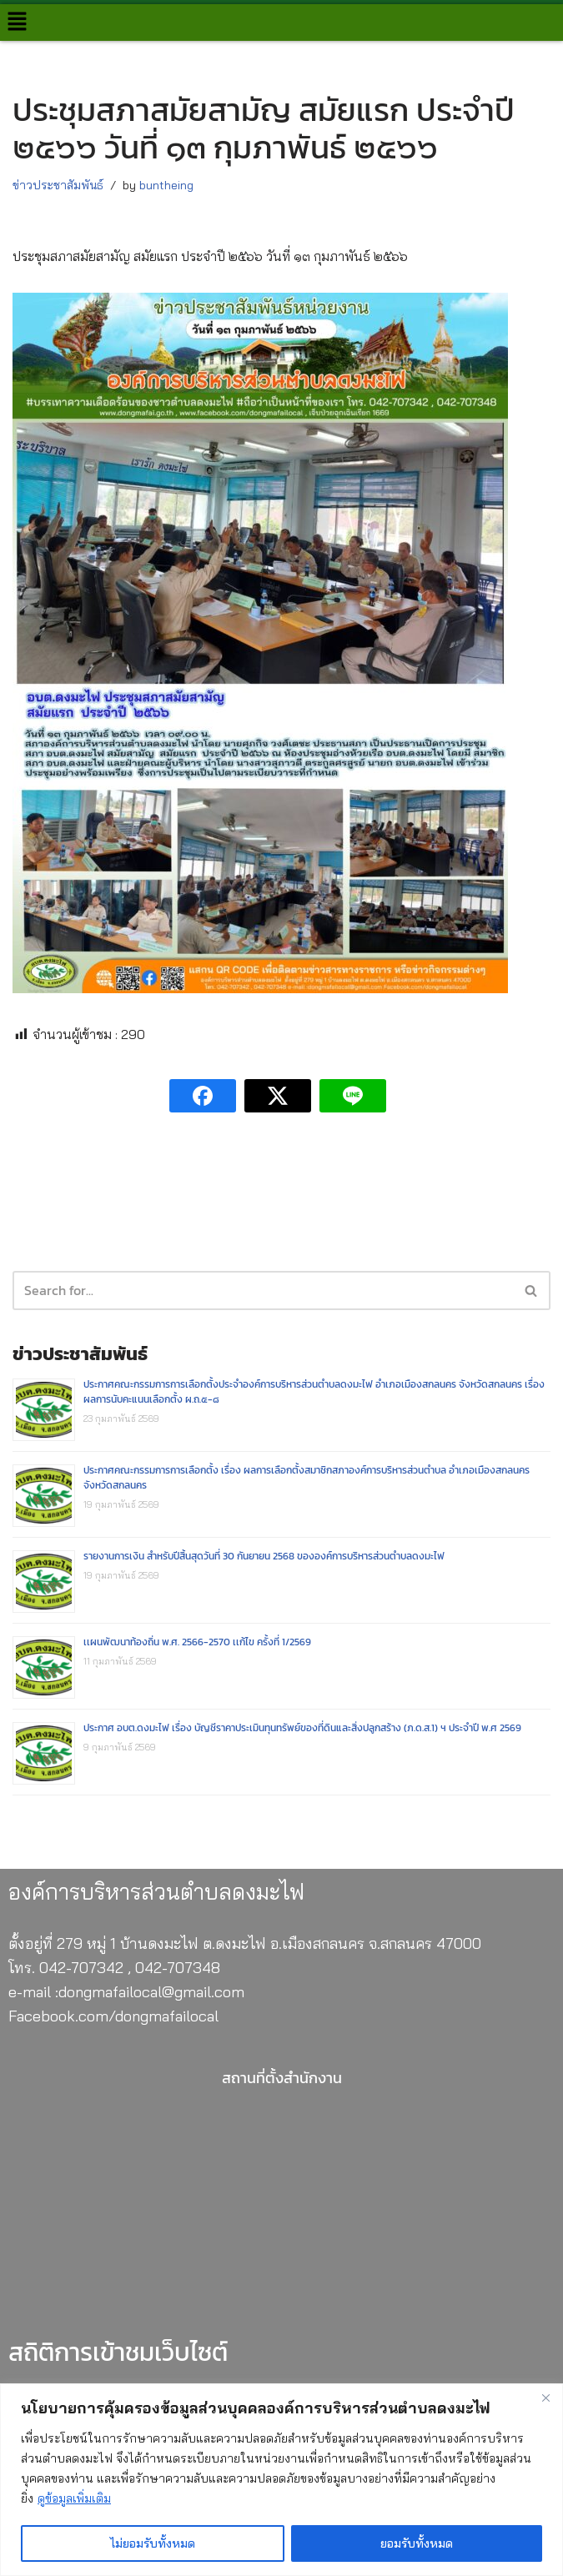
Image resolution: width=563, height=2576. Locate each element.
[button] (16, 22)
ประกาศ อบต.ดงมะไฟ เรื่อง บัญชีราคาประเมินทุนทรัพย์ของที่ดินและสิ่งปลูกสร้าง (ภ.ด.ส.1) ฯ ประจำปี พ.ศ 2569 (302, 1729)
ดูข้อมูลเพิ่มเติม (74, 2498)
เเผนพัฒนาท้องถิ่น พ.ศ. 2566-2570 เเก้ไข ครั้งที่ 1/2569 (197, 1643)
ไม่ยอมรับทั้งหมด (152, 2543)
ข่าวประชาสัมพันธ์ (58, 185)
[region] (281, 2479)
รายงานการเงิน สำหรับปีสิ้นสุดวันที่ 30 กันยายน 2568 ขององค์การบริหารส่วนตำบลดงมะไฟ (264, 1557)
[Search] (531, 1291)
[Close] (545, 2398)
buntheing (166, 185)
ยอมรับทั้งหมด (416, 2543)
